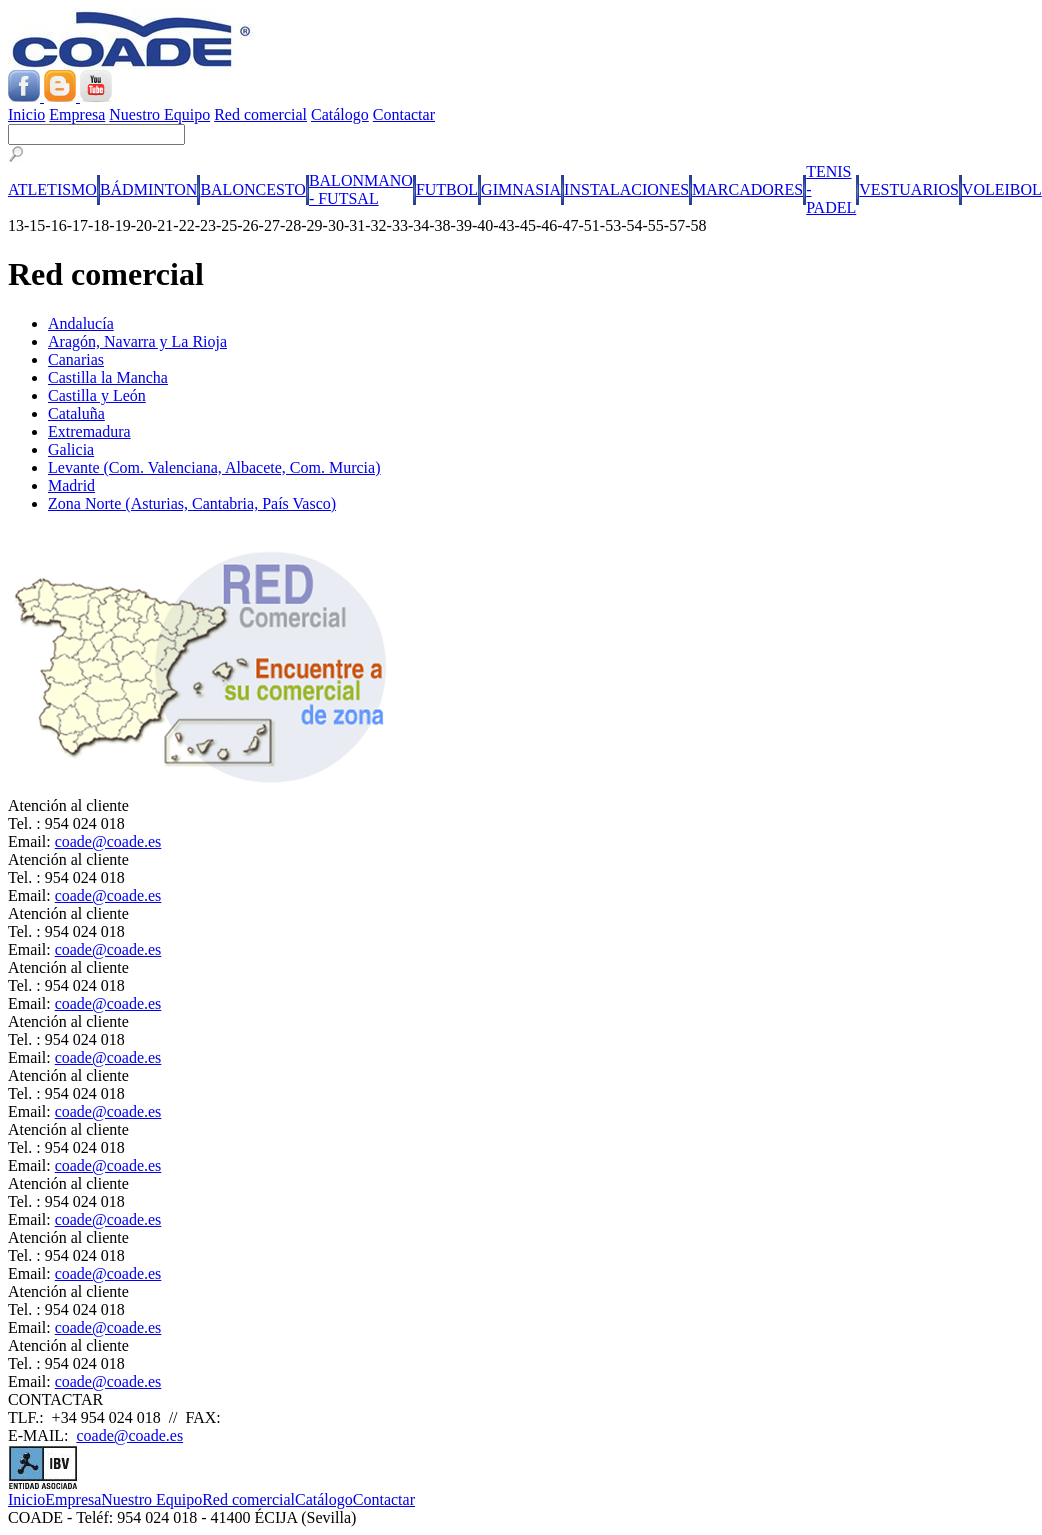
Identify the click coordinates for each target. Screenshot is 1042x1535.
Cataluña (76, 413)
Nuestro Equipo (159, 114)
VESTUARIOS (909, 189)
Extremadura (89, 431)
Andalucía (81, 323)
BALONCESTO (253, 189)
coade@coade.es (108, 841)
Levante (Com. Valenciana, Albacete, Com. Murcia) (214, 467)
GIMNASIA (521, 189)
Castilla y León (97, 395)
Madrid (71, 485)
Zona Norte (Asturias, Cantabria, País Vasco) (192, 503)
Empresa (77, 114)
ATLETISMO (52, 189)
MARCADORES (747, 189)
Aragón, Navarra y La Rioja (137, 341)
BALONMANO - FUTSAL (361, 189)
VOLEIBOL (1002, 189)
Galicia (71, 449)
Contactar (404, 114)
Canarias (76, 359)
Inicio (26, 114)
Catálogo (340, 114)
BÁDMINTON (148, 189)
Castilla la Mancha (108, 377)
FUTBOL (447, 189)
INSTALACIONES (626, 189)
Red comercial (260, 114)
